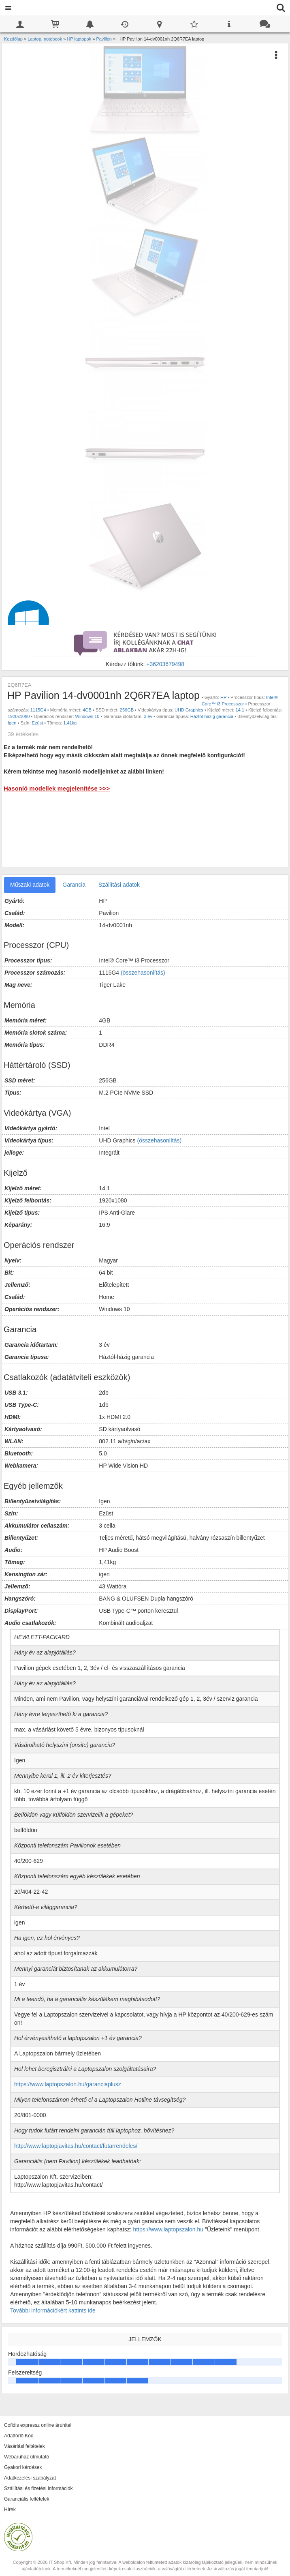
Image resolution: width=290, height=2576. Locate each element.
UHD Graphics (189, 709)
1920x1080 (19, 716)
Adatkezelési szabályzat (30, 2478)
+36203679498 (165, 664)
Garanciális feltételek (26, 2499)
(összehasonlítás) (143, 972)
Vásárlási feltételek (24, 2446)
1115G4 (38, 709)
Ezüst (37, 722)
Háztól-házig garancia (211, 716)
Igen (12, 722)
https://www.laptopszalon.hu (169, 2229)
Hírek (10, 2509)
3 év (148, 716)
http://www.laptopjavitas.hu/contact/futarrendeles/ (75, 2146)
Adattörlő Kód (19, 2436)
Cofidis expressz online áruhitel (37, 2425)
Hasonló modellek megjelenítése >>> (57, 788)
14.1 (240, 709)
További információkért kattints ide (53, 2310)
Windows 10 (87, 716)
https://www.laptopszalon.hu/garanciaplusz (67, 2084)
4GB (87, 709)
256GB (127, 709)
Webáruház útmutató (26, 2457)
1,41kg (70, 722)
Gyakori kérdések (23, 2467)
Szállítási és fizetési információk (38, 2488)
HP (223, 697)
